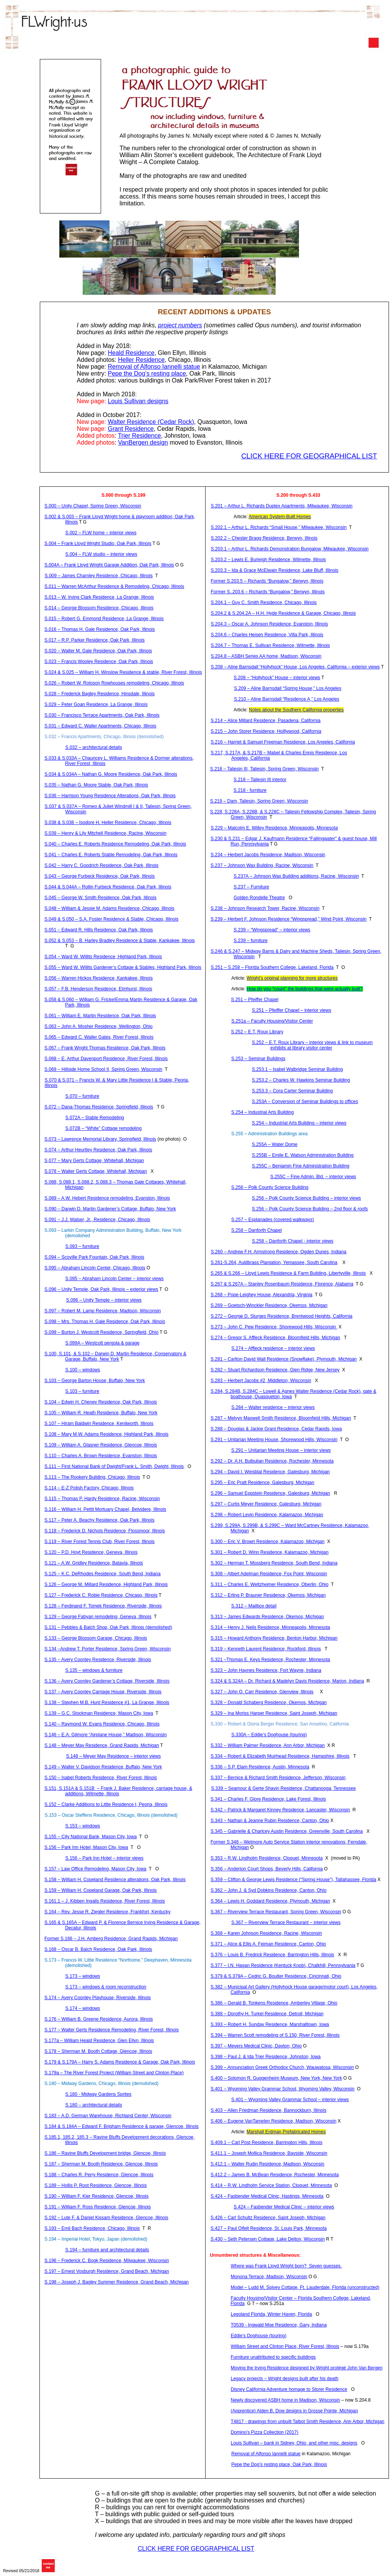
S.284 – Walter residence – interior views (273, 1407)
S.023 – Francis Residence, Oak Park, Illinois (98, 661)
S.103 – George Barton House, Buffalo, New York (94, 1380)
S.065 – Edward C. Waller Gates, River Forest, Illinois (99, 1037)
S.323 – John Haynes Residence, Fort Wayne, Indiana (266, 1670)
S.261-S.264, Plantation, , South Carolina (274, 1262)
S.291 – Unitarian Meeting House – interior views (281, 1450)
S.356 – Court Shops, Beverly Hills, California (267, 1869)
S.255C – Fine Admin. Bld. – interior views (313, 1176)
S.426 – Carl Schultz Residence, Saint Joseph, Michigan (268, 2217)
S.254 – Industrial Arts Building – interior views (299, 1123)
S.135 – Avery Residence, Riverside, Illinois (97, 1659)
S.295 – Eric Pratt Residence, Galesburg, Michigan (262, 1482)
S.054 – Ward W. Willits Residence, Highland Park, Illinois (103, 956)
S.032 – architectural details (93, 747)
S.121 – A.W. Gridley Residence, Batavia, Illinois (93, 1563)
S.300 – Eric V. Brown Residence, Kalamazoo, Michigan (268, 1541)
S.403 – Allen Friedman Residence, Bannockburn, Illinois (268, 2110)
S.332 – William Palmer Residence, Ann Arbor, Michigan (268, 1745)
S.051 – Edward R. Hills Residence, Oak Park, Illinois (98, 930)
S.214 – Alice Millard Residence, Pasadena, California (265, 720)
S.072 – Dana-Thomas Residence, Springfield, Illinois (98, 1107)
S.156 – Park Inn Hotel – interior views (104, 1858)
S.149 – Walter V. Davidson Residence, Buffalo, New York (103, 1767)
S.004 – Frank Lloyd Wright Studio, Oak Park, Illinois (97, 543)
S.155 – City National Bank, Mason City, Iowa (90, 1836)
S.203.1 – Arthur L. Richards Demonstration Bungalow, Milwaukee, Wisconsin (290, 549)
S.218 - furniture (250, 790)
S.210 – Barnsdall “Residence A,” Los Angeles (286, 699)
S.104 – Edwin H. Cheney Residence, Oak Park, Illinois (100, 1402)
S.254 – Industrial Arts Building (262, 1112)
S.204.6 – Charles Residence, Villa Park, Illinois (267, 634)
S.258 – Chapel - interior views (292, 1241)
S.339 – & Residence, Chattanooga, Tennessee (283, 1788)
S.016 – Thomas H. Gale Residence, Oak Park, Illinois (99, 629)
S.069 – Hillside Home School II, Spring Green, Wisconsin (103, 1069)
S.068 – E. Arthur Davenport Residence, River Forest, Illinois (106, 1058)
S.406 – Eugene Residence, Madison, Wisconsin (273, 2121)
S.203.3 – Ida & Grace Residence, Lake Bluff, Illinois (274, 570)
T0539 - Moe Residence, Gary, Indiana (279, 2325)
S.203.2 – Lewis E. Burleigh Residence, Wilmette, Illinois (268, 559)
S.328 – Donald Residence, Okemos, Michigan (269, 1702)
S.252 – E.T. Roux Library (257, 1031)
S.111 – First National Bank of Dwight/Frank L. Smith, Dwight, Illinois (114, 1466)
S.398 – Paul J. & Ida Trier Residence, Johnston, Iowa (266, 2056)
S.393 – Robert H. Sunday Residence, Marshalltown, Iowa (270, 2024)
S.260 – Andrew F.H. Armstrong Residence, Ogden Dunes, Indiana (278, 1251)
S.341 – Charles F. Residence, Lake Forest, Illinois (268, 1799)
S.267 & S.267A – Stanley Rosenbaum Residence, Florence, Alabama (282, 1284)
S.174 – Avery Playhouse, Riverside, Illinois (97, 1997)
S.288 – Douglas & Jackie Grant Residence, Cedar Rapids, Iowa (276, 1429)
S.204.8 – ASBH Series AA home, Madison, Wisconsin (266, 656)
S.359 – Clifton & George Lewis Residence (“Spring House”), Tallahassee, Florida (293, 1879)
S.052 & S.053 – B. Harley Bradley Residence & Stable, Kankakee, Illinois (119, 940)
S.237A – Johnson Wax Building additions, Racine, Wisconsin (296, 876)
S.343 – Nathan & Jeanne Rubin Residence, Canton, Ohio (270, 1820)
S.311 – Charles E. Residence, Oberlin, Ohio (269, 1584)
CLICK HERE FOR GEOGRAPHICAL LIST (309, 456)
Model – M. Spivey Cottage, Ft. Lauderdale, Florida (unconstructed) (305, 2287)
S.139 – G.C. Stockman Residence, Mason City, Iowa (98, 1713)
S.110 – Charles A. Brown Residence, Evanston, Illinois (100, 1455)
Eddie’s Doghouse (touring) (258, 2335)
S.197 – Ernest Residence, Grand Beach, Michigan (106, 2271)
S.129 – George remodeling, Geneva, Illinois (98, 1616)
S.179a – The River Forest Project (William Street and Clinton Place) (114, 2072)
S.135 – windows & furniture (93, 1670)
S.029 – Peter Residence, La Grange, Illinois (96, 704)
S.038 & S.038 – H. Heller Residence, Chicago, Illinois (108, 822)
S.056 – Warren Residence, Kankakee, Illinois (98, 978)
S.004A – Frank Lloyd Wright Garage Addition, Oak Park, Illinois (109, 565)
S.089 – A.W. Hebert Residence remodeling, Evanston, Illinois (107, 1198)
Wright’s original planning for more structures (292, 978)
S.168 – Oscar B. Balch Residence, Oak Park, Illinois (98, 1949)
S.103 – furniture (82, 1391)
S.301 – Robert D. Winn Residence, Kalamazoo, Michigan (269, 1552)
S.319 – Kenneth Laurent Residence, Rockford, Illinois (266, 1649)
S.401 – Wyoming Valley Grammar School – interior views (290, 2099)
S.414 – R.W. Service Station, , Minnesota (271, 2185)
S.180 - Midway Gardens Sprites (98, 2094)
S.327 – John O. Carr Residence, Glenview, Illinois (262, 1691)
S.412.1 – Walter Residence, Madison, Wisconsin (267, 2164)
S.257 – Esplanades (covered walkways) (272, 1219)
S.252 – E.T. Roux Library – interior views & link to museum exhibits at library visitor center (312, 1045)
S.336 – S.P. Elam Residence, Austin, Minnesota (260, 1767)
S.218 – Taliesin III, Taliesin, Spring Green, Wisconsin (264, 769)
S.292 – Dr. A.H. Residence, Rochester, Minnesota (272, 1461)
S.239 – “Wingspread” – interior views (272, 930)
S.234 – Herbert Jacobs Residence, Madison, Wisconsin (268, 854)
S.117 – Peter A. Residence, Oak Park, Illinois (99, 1520)
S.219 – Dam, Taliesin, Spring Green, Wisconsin (259, 801)
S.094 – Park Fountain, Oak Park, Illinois (94, 1257)
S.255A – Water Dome (274, 1144)
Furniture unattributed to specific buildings (273, 2357)
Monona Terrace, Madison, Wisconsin (269, 2276)
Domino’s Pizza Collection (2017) (265, 2432)
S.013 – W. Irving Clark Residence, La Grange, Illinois (99, 597)
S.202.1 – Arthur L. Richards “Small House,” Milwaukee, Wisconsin (279, 527)
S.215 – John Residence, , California (266, 731)
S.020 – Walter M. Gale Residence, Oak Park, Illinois (98, 650)
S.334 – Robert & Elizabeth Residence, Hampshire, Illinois (280, 1756)
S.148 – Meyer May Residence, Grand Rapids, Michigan (101, 1745)
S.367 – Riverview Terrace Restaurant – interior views (285, 1922)
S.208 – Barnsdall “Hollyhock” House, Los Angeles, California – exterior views (295, 667)
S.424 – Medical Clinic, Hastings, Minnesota (267, 2196)
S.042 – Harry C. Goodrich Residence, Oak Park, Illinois (101, 865)
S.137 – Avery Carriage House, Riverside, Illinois (103, 1691)
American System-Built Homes (280, 516)
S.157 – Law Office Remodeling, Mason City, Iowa (95, 1869)
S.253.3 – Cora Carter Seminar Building (292, 1090)
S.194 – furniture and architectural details (107, 2250)
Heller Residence (141, 359)
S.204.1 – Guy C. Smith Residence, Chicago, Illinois (264, 602)
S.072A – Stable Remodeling (94, 1117)
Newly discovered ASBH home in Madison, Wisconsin (285, 2400)
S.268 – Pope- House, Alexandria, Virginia (261, 1294)
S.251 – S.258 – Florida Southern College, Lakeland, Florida (272, 967)
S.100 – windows (82, 1370)
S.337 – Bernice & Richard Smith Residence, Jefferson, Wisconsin (278, 1777)
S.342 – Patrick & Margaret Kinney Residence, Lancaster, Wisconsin (280, 1810)
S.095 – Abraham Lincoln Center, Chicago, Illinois (94, 1268)
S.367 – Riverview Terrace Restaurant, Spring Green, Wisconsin (276, 1911)
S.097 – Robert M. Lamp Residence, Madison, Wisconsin (102, 1310)
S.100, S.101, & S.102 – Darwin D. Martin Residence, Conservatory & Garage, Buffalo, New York (115, 1356)
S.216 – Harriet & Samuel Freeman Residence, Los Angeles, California (283, 742)
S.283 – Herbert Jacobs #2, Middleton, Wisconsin (261, 1380)
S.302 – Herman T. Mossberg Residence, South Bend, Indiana (274, 1563)
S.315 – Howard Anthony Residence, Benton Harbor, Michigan (274, 1638)
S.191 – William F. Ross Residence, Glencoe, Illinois (97, 2207)
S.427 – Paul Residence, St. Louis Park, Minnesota (269, 2228)
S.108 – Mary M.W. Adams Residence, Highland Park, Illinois (106, 1434)
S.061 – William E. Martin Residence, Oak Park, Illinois (100, 1015)
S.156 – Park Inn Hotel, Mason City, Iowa (86, 1847)
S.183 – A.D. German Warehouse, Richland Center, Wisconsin (108, 2115)
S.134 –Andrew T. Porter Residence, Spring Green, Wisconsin (107, 1649)
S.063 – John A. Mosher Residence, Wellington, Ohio (98, 1026)
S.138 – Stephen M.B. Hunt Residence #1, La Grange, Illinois (106, 1702)
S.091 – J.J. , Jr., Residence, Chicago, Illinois (97, 1219)
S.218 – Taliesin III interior (260, 779)
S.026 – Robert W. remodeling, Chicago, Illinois (114, 683)
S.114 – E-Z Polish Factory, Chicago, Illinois (89, 1488)
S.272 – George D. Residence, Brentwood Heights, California (281, 1316)
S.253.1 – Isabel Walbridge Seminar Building (297, 1069)
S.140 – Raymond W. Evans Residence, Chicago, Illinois (102, 1724)
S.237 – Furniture (251, 887)
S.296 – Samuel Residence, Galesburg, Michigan (270, 1493)
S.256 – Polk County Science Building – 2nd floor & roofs (310, 1209)
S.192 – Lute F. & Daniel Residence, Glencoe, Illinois (106, 2217)
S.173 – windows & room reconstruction (105, 1987)
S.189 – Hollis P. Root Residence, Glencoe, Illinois (95, 2185)
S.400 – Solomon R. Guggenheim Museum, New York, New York (276, 2078)
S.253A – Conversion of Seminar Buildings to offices (305, 1101)
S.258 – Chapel (256, 1230)
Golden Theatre (259, 897)
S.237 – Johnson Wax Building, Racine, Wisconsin (262, 865)
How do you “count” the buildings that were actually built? (305, 989)
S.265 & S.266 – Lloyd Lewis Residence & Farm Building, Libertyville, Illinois (288, 1273)
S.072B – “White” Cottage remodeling (103, 1128)
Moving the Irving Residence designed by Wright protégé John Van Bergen (306, 2368)
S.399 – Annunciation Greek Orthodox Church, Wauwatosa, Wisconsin (282, 2067)
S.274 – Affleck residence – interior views (273, 1348)
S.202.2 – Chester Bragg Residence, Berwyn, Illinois (264, 538)
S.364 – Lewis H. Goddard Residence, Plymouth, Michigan (270, 1901)
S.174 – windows (82, 2008)
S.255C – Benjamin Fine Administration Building (301, 1166)
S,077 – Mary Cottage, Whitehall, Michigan (94, 1160)
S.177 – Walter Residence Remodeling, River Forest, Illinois (111, 2030)
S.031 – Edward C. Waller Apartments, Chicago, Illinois (100, 726)
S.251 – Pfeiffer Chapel (254, 999)
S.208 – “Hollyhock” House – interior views (277, 677)
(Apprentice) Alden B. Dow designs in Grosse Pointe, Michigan (294, 2410)
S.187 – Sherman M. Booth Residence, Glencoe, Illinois (101, 2164)
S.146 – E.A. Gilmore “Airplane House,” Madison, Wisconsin (105, 1734)
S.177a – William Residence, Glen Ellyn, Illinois (99, 2040)
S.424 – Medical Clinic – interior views (284, 2207)
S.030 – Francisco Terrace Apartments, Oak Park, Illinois (102, 715)
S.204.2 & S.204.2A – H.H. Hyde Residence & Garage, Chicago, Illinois (283, 613)
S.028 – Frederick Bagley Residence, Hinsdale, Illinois (99, 693)
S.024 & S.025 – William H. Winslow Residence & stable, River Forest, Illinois (123, 672)
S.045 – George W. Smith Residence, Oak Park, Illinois (100, 897)
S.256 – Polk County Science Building (269, 1187)
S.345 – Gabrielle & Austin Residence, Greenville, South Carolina (287, 1831)
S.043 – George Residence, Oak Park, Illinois (99, 876)
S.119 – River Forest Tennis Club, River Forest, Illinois (99, 1541)
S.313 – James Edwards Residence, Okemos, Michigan (267, 1616)
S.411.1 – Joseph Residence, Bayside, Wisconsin (269, 2153)
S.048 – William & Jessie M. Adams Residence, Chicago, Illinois (109, 908)
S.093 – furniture (82, 1246)
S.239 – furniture (251, 940)
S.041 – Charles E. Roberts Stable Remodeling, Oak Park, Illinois (111, 854)
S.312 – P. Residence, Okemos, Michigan (268, 1595)
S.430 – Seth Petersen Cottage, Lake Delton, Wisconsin (268, 2239)
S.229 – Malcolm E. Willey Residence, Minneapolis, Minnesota (274, 828)
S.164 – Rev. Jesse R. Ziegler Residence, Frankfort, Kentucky (107, 1911)
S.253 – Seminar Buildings (258, 1058)
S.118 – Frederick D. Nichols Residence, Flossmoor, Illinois (104, 1530)
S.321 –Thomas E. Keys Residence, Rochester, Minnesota (270, 1659)
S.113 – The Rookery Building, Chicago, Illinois (92, 1477)
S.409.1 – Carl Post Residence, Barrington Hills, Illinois (266, 2142)
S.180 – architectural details (93, 2105)
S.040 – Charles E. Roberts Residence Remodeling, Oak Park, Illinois (115, 844)
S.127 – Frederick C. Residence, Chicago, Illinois (101, 1595)
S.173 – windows (82, 1976)
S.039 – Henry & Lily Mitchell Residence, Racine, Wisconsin (105, 833)
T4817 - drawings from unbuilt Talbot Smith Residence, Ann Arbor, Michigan (307, 2421)
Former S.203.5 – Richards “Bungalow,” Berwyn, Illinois (267, 581)
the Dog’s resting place (147, 373)
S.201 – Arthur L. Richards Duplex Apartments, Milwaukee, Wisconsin (282, 506)
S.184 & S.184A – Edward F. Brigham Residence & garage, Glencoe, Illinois (121, 2126)
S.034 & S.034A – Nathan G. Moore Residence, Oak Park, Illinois (110, 774)
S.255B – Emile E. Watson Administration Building (303, 1155)
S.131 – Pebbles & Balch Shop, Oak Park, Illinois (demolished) (108, 1627)
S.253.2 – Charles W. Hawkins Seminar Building (301, 1080)
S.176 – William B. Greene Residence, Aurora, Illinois (98, 2019)
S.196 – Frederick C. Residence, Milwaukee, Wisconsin (106, 2260)
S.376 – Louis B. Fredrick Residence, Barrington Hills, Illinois (272, 1954)
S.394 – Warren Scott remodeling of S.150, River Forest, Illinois (275, 2035)
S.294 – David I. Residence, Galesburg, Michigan (270, 1471)
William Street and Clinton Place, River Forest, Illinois (285, 2346)
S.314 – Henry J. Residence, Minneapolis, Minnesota (270, 1627)
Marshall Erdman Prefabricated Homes (286, 2131)
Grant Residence (131, 428)
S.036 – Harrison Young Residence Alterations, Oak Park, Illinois (110, 795)
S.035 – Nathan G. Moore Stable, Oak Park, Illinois (96, 785)
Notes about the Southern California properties (296, 710)
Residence (131, 353)
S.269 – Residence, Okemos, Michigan (269, 1305)
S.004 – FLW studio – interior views (101, 554)
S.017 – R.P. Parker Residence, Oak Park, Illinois (94, 640)
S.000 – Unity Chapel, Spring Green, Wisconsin (92, 506)
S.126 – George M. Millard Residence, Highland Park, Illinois (106, 1584)
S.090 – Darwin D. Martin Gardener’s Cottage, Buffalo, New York (110, 1209)
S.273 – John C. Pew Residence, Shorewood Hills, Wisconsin (274, 1327)
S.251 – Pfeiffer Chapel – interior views (291, 1010)
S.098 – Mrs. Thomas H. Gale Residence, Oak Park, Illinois (104, 1321)
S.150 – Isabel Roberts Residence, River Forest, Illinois (100, 1777)
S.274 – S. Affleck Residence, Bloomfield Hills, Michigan (275, 1337)
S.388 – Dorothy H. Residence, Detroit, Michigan (267, 2013)
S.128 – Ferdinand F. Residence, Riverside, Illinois (103, 1606)
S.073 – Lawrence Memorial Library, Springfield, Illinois (100, 1139)
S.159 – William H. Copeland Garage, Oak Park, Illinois (100, 1890)
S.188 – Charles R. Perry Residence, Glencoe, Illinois (99, 2174)
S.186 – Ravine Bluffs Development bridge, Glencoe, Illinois (105, 2153)
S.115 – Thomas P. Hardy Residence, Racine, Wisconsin (102, 1498)
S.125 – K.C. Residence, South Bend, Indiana (102, 1573)
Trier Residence (139, 435)
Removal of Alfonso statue (154, 366)
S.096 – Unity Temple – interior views (104, 1300)
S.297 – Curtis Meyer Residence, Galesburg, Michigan (266, 1504)
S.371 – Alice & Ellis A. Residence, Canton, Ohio (268, 1944)
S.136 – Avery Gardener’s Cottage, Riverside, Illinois (107, 1681)
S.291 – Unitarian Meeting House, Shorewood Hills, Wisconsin (274, 1439)
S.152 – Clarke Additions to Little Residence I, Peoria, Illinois (106, 1804)
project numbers (180, 325)
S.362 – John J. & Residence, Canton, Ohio (269, 1890)
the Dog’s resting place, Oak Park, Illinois (279, 2464)
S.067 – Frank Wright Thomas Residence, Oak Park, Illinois (104, 1048)
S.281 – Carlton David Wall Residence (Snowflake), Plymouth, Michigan (284, 1359)
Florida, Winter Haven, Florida (271, 2314)
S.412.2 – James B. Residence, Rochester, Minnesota (275, 2174)
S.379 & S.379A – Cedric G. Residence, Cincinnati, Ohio (276, 1976)
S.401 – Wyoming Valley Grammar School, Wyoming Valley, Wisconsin (282, 2089)
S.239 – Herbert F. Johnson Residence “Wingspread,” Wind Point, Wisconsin (289, 919)
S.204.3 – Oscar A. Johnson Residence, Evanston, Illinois (269, 624)
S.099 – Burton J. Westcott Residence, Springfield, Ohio (101, 1332)
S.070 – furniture (82, 1096)
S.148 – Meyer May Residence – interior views (113, 1756)
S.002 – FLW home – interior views (101, 532)
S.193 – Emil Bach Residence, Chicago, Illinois (92, 2228)
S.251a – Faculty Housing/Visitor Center (272, 1021)
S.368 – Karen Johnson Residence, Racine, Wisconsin (266, 1933)
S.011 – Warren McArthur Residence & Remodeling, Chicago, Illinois (114, 586)
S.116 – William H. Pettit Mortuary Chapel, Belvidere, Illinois (105, 1509)
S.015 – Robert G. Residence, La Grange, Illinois (104, 618)
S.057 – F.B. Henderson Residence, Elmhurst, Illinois (98, 989)
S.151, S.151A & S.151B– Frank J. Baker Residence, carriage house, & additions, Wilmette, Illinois (118, 1791)
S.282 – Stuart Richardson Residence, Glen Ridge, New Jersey (275, 1370)
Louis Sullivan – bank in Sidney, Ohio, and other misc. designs (294, 2443)
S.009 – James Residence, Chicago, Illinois (99, 575)
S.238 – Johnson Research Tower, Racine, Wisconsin (265, 908)
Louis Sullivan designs (138, 401)
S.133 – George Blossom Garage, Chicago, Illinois (95, 1638)
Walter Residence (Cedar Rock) (151, 422)
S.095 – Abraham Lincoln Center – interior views (114, 1278)
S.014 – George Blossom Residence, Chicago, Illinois (99, 608)
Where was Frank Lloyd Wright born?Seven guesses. (286, 2266)
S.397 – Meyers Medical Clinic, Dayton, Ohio (256, 2046)
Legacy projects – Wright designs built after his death (284, 2378)
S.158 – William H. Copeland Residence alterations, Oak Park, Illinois (115, 1879)
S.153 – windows (82, 1826)
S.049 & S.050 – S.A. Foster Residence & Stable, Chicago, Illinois (111, 919)
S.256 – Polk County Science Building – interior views (306, 1198)
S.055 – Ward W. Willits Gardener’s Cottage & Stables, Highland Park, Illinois (122, 967)
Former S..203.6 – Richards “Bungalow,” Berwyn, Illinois (268, 591)
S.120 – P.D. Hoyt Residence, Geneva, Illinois (90, 1552)
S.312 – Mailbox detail (253, 1606)
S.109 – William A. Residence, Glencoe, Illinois (100, 1445)
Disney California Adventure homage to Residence (289, 2389)
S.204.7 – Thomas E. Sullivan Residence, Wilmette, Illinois (270, 645)
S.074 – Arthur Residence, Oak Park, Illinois (98, 1150)
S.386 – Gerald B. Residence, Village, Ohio (274, 2003)
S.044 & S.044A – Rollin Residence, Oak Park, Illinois (108, 887)
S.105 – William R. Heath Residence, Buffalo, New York (100, 1412)
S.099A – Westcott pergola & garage (102, 1343)
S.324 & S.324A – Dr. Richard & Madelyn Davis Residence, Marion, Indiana (287, 1681)
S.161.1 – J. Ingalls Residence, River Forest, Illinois (104, 1901)
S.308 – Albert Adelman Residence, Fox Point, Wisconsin (269, 1573)
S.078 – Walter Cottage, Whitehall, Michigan (95, 1171)
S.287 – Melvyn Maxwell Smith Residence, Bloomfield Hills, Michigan (281, 1418)
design (143, 442)
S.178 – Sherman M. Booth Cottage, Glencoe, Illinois (98, 2051)
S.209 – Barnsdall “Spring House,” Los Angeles (287, 688)
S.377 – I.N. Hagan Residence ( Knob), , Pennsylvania (283, 1965)
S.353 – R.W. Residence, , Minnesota (267, 1858)
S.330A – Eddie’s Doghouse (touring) (269, 1734)
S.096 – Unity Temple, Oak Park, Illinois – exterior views (101, 1289)
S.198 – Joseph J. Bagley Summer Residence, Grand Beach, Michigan (116, 2282)
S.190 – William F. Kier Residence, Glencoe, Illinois (96, 2196)
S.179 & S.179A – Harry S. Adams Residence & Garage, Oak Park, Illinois (119, 2062)
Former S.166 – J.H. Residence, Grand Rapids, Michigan (111, 1938)
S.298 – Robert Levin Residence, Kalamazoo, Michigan (267, 1514)
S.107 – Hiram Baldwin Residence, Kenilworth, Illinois (99, 1423)
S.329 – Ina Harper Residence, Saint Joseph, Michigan (274, 1713)
